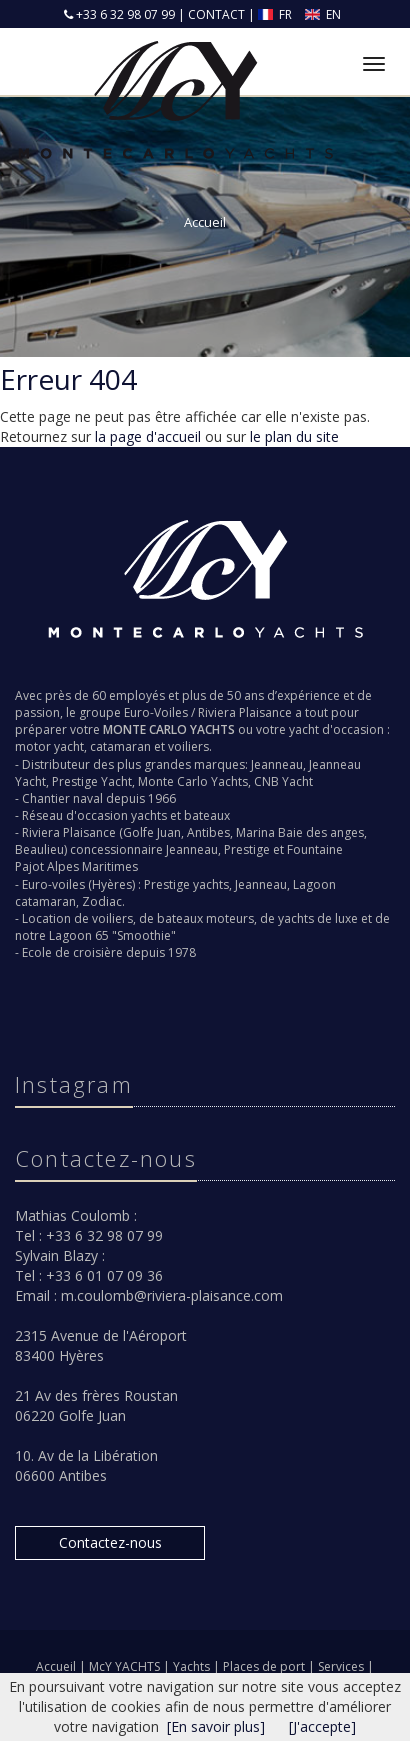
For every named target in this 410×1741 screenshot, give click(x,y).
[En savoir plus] (216, 1726)
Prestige (247, 849)
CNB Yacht (283, 781)
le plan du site (294, 436)
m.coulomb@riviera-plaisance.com (172, 1295)
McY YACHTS (126, 1666)
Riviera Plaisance (245, 712)
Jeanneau (277, 764)
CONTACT (216, 14)
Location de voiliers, (79, 918)
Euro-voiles (53, 884)
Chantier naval (62, 798)
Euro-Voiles (156, 712)
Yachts (193, 1666)
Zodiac (102, 901)
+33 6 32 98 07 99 (124, 14)
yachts (149, 815)
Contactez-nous (110, 1542)
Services (342, 1666)
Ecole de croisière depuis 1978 (109, 952)
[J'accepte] (322, 1726)
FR (276, 14)
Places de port (265, 1666)
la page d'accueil (148, 436)
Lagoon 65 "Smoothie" (112, 935)
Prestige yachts (186, 884)
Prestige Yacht (92, 781)
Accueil (56, 1666)
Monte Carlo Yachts (193, 781)
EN (323, 14)
